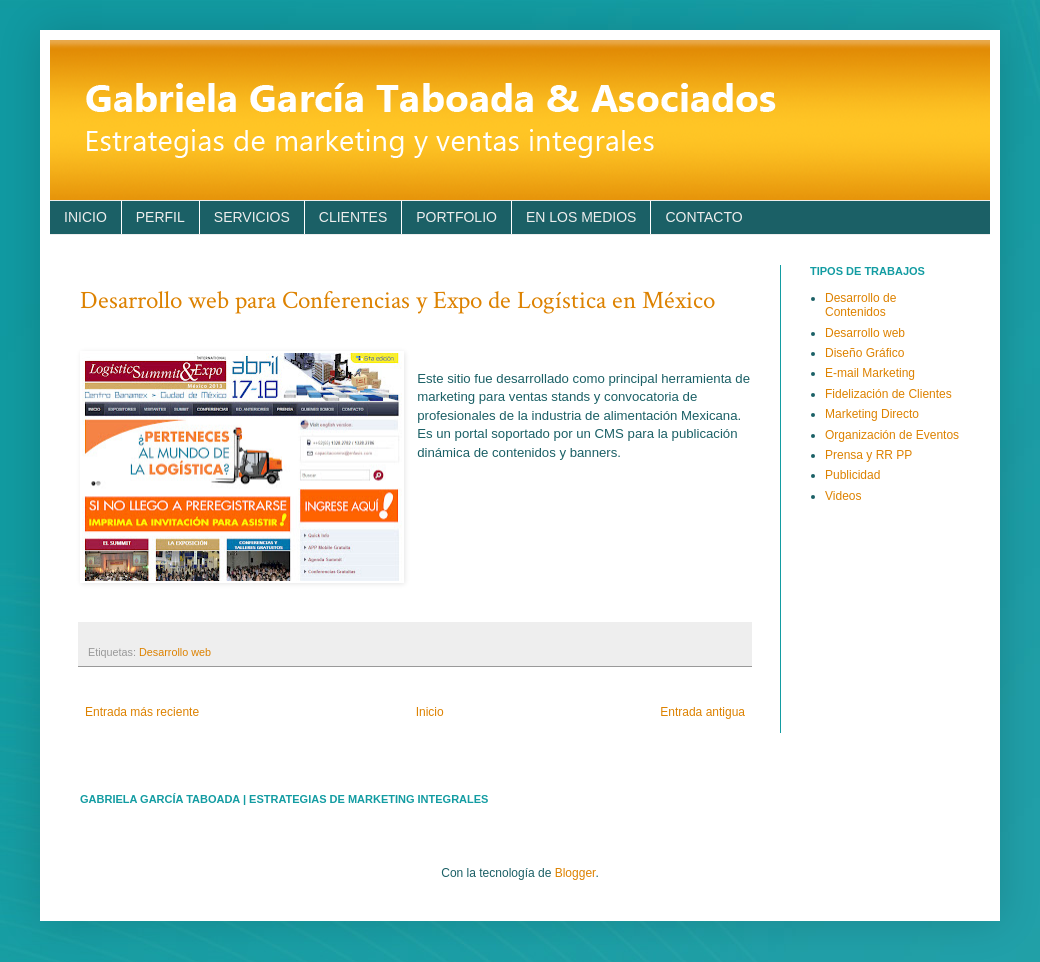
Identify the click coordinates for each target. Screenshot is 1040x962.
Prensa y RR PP (868, 455)
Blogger (575, 873)
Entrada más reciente (142, 712)
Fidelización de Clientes (888, 394)
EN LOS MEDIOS (581, 217)
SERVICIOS (252, 217)
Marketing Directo (872, 414)
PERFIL (160, 217)
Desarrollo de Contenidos (860, 305)
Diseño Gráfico (864, 353)
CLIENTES (353, 217)
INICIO (85, 217)
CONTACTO (703, 217)
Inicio (430, 712)
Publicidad (852, 475)
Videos (843, 496)
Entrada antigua (702, 712)
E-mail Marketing (870, 373)
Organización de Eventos (892, 435)
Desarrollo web (175, 652)
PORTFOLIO (456, 217)
